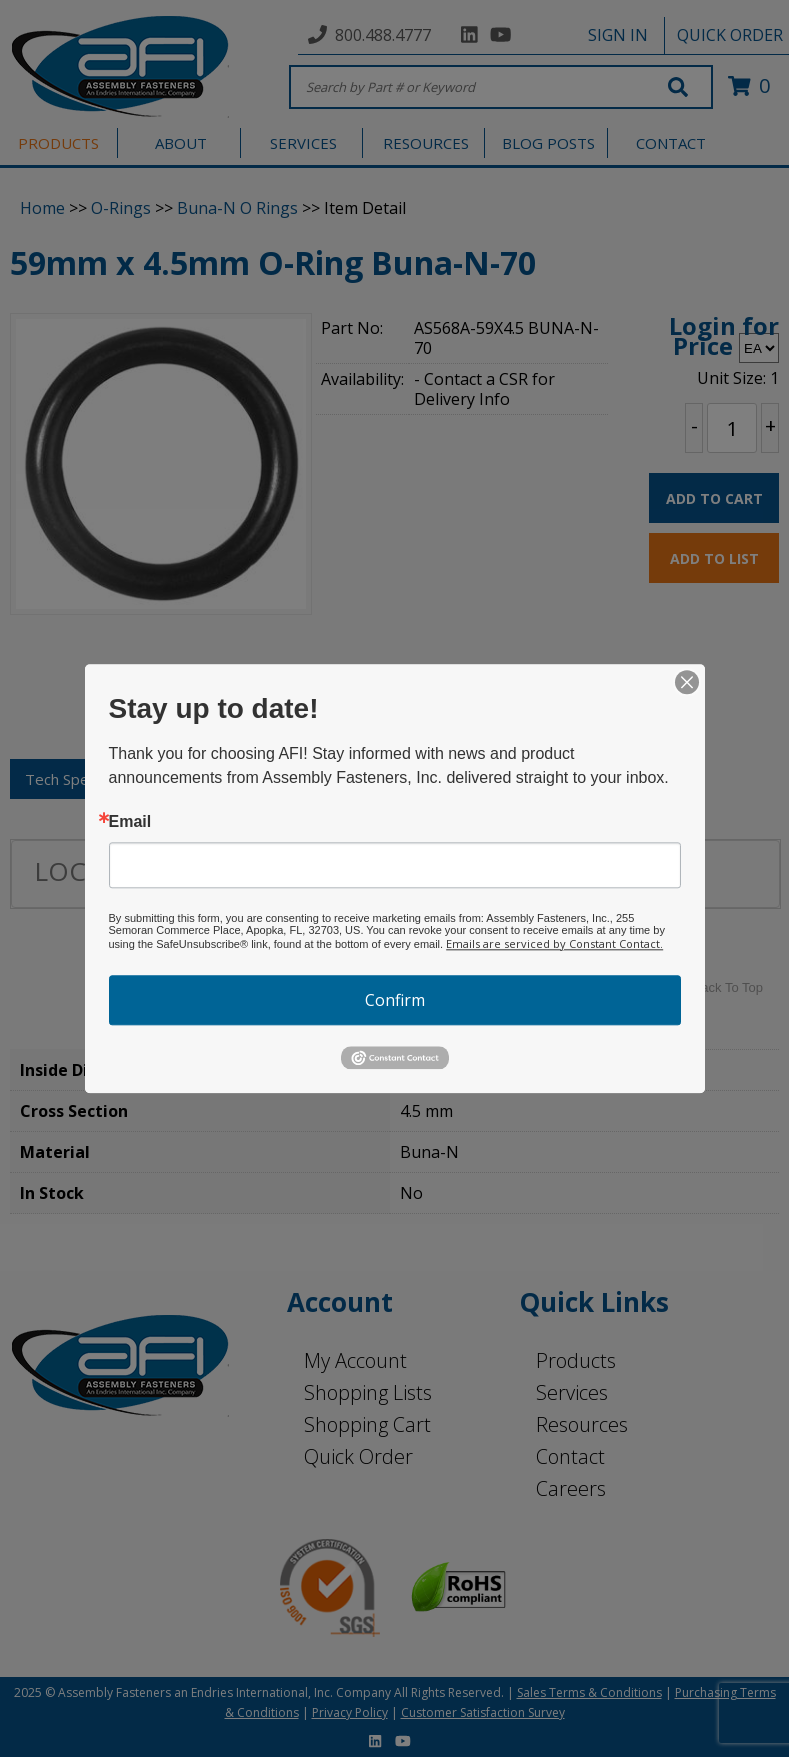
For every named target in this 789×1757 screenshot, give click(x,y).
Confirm (395, 1000)
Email (130, 822)
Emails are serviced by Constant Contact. (554, 943)
